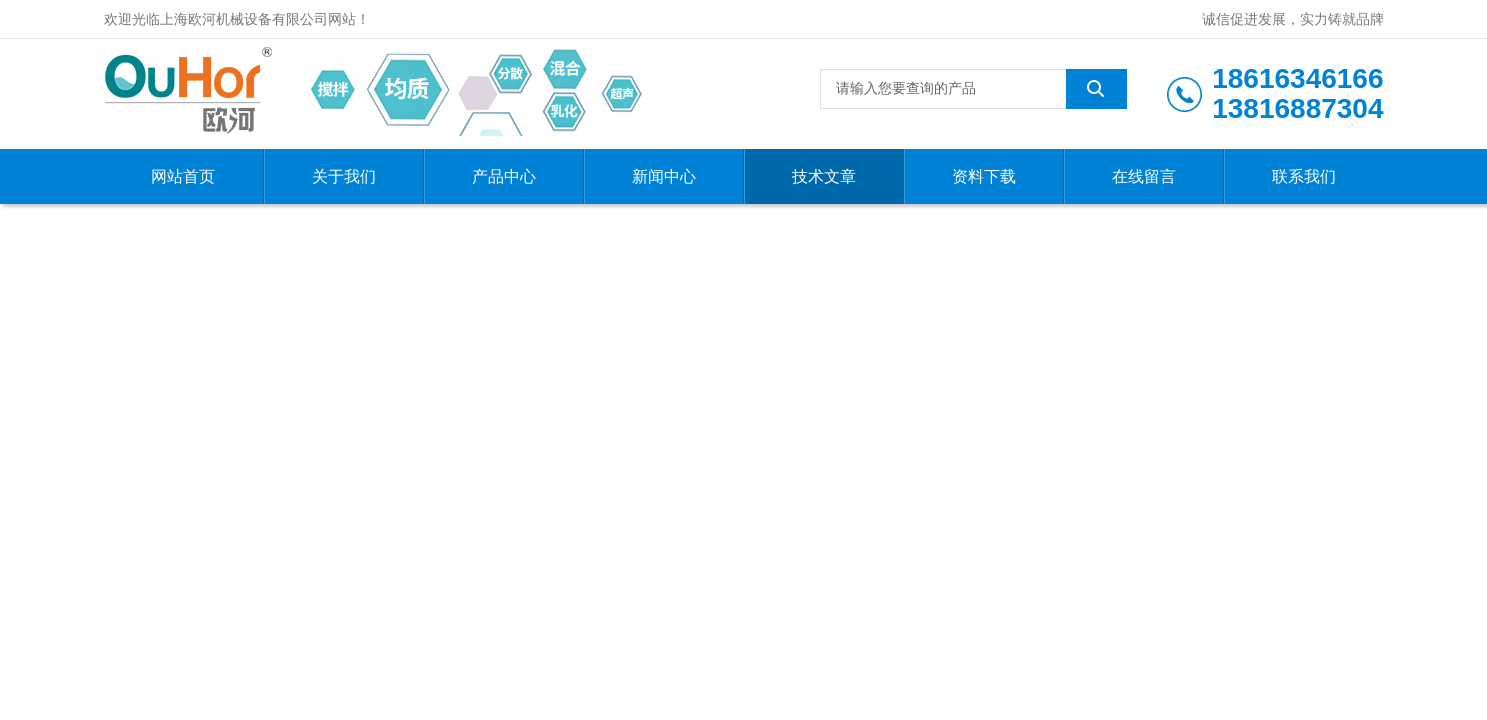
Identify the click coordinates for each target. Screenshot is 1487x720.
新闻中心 (664, 176)
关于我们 (344, 176)
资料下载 (984, 176)
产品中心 (504, 176)
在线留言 (1144, 176)
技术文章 (824, 176)
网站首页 (183, 176)
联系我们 (1304, 176)
